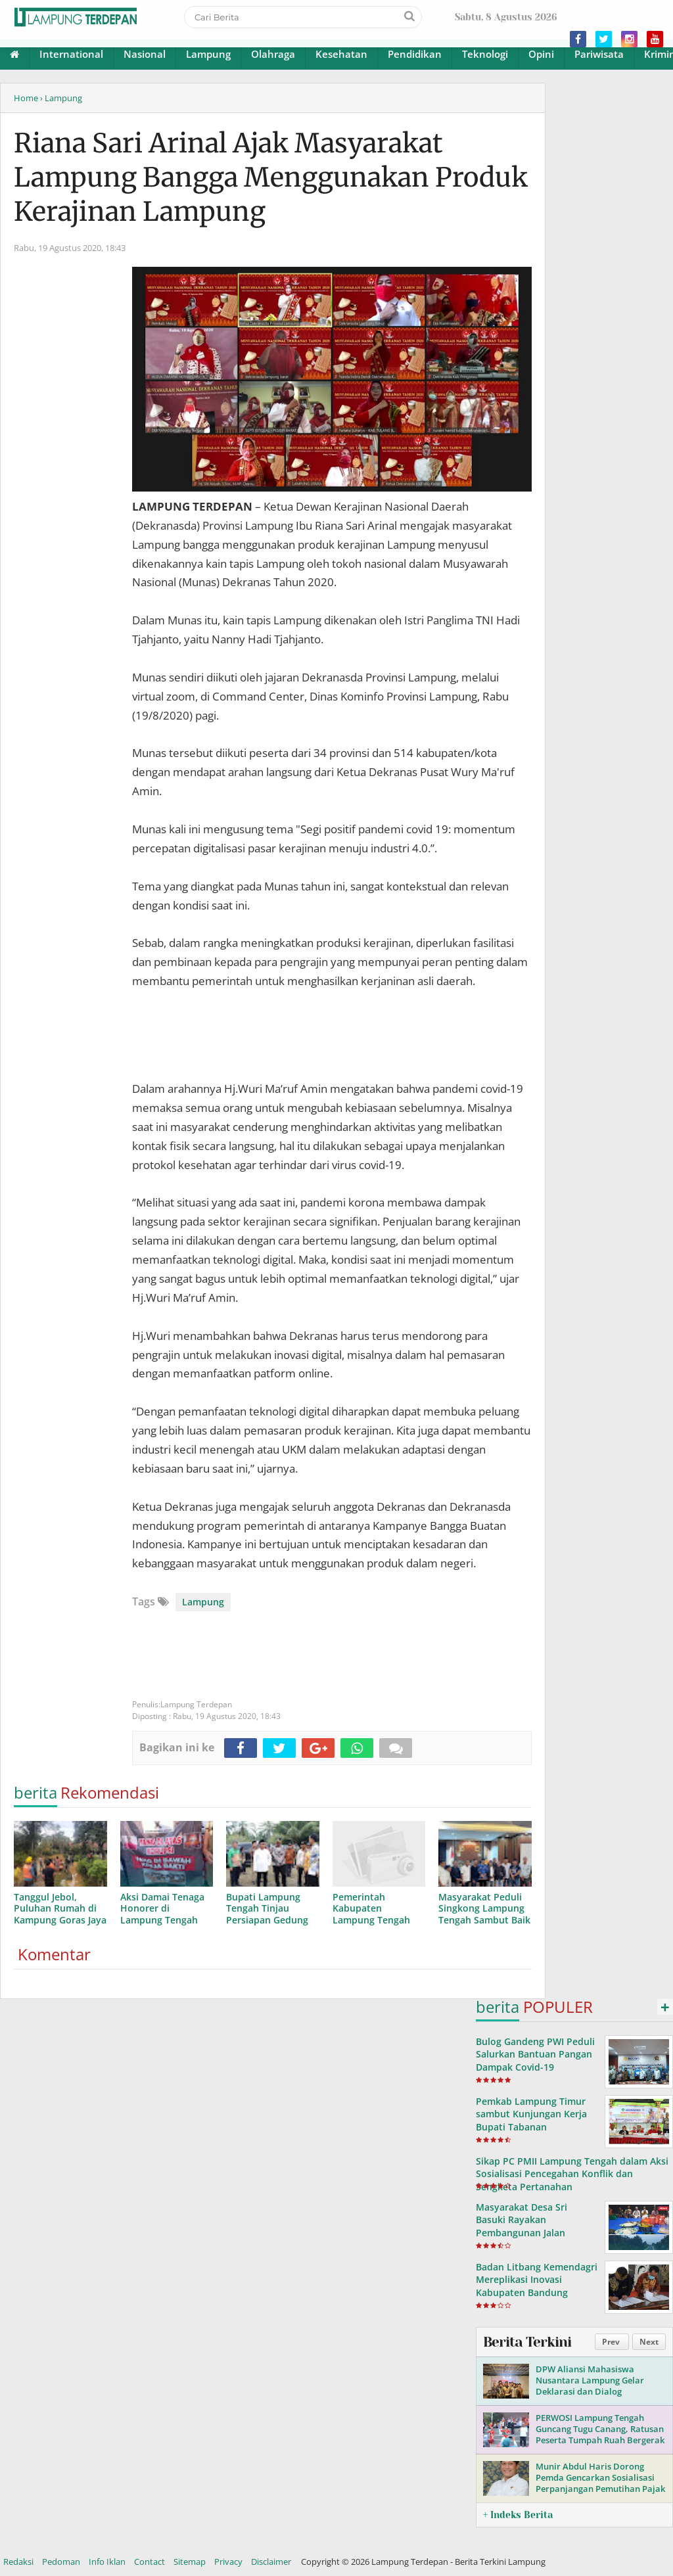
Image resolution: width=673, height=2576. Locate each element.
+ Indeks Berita (518, 2515)
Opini (541, 53)
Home (26, 98)
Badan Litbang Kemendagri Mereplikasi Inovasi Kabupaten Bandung (536, 2279)
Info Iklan (107, 2561)
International (71, 53)
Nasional (145, 53)
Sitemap (190, 2561)
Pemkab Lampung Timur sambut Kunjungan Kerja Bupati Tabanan (531, 2113)
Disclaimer (271, 2561)
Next (649, 2341)
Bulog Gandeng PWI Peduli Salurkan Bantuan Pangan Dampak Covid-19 (535, 2054)
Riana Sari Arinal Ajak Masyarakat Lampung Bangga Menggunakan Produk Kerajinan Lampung (271, 177)
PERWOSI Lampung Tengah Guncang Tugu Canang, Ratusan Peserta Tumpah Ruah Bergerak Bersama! (600, 2434)
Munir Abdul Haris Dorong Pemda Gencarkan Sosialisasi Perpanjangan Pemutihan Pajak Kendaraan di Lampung (600, 2483)
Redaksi (18, 2561)
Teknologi (485, 53)
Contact (149, 2561)
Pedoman (61, 2561)
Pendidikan (415, 53)
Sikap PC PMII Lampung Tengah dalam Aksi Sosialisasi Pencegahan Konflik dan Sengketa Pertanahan (572, 2173)
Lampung (208, 53)
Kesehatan (341, 53)
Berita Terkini (527, 2342)
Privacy (228, 2561)
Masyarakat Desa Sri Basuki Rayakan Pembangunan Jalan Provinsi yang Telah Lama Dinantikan (533, 2232)
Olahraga (273, 53)
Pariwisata (599, 53)
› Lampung (61, 98)
